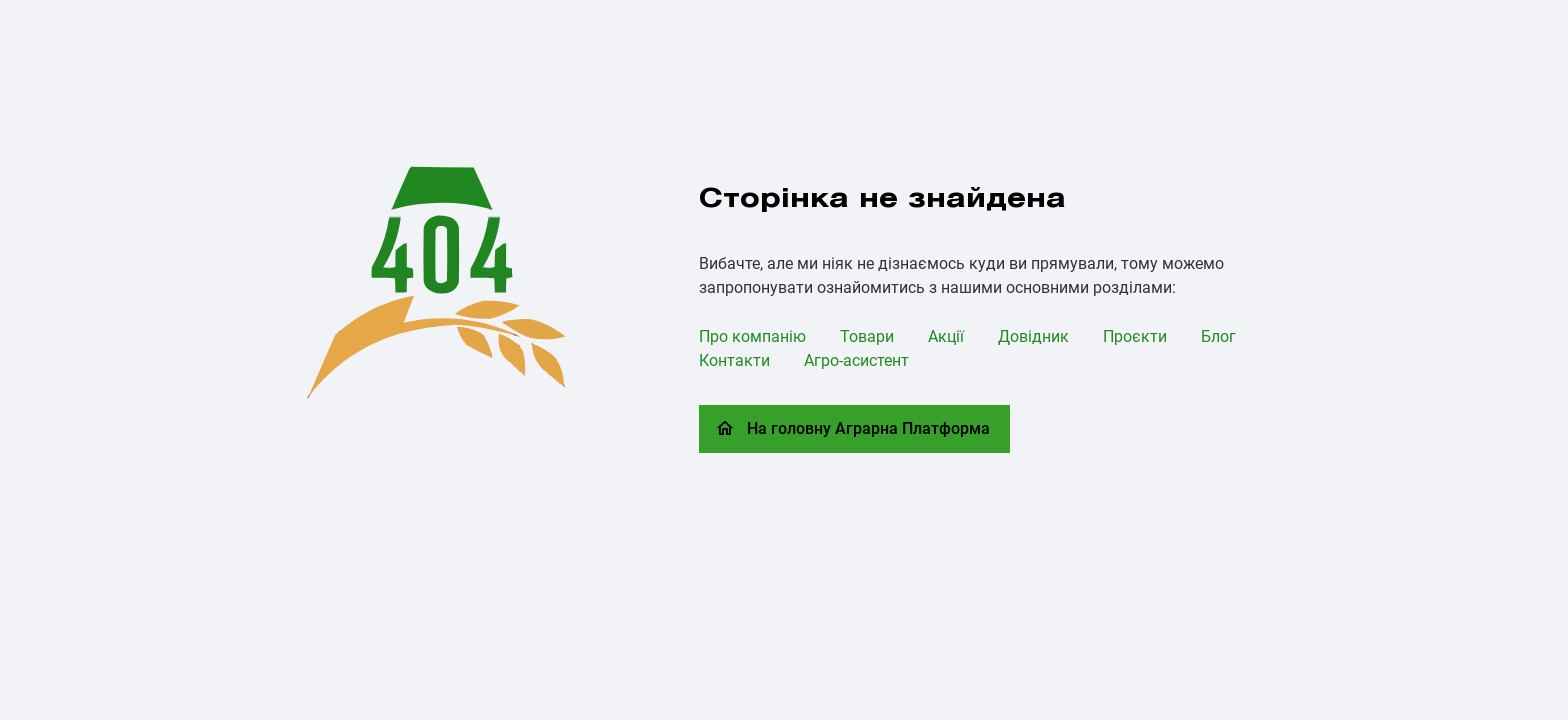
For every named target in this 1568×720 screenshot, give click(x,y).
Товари (867, 336)
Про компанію (752, 336)
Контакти (734, 360)
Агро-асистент (856, 360)
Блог (1218, 336)
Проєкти (1135, 336)
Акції (946, 336)
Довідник (1033, 336)
